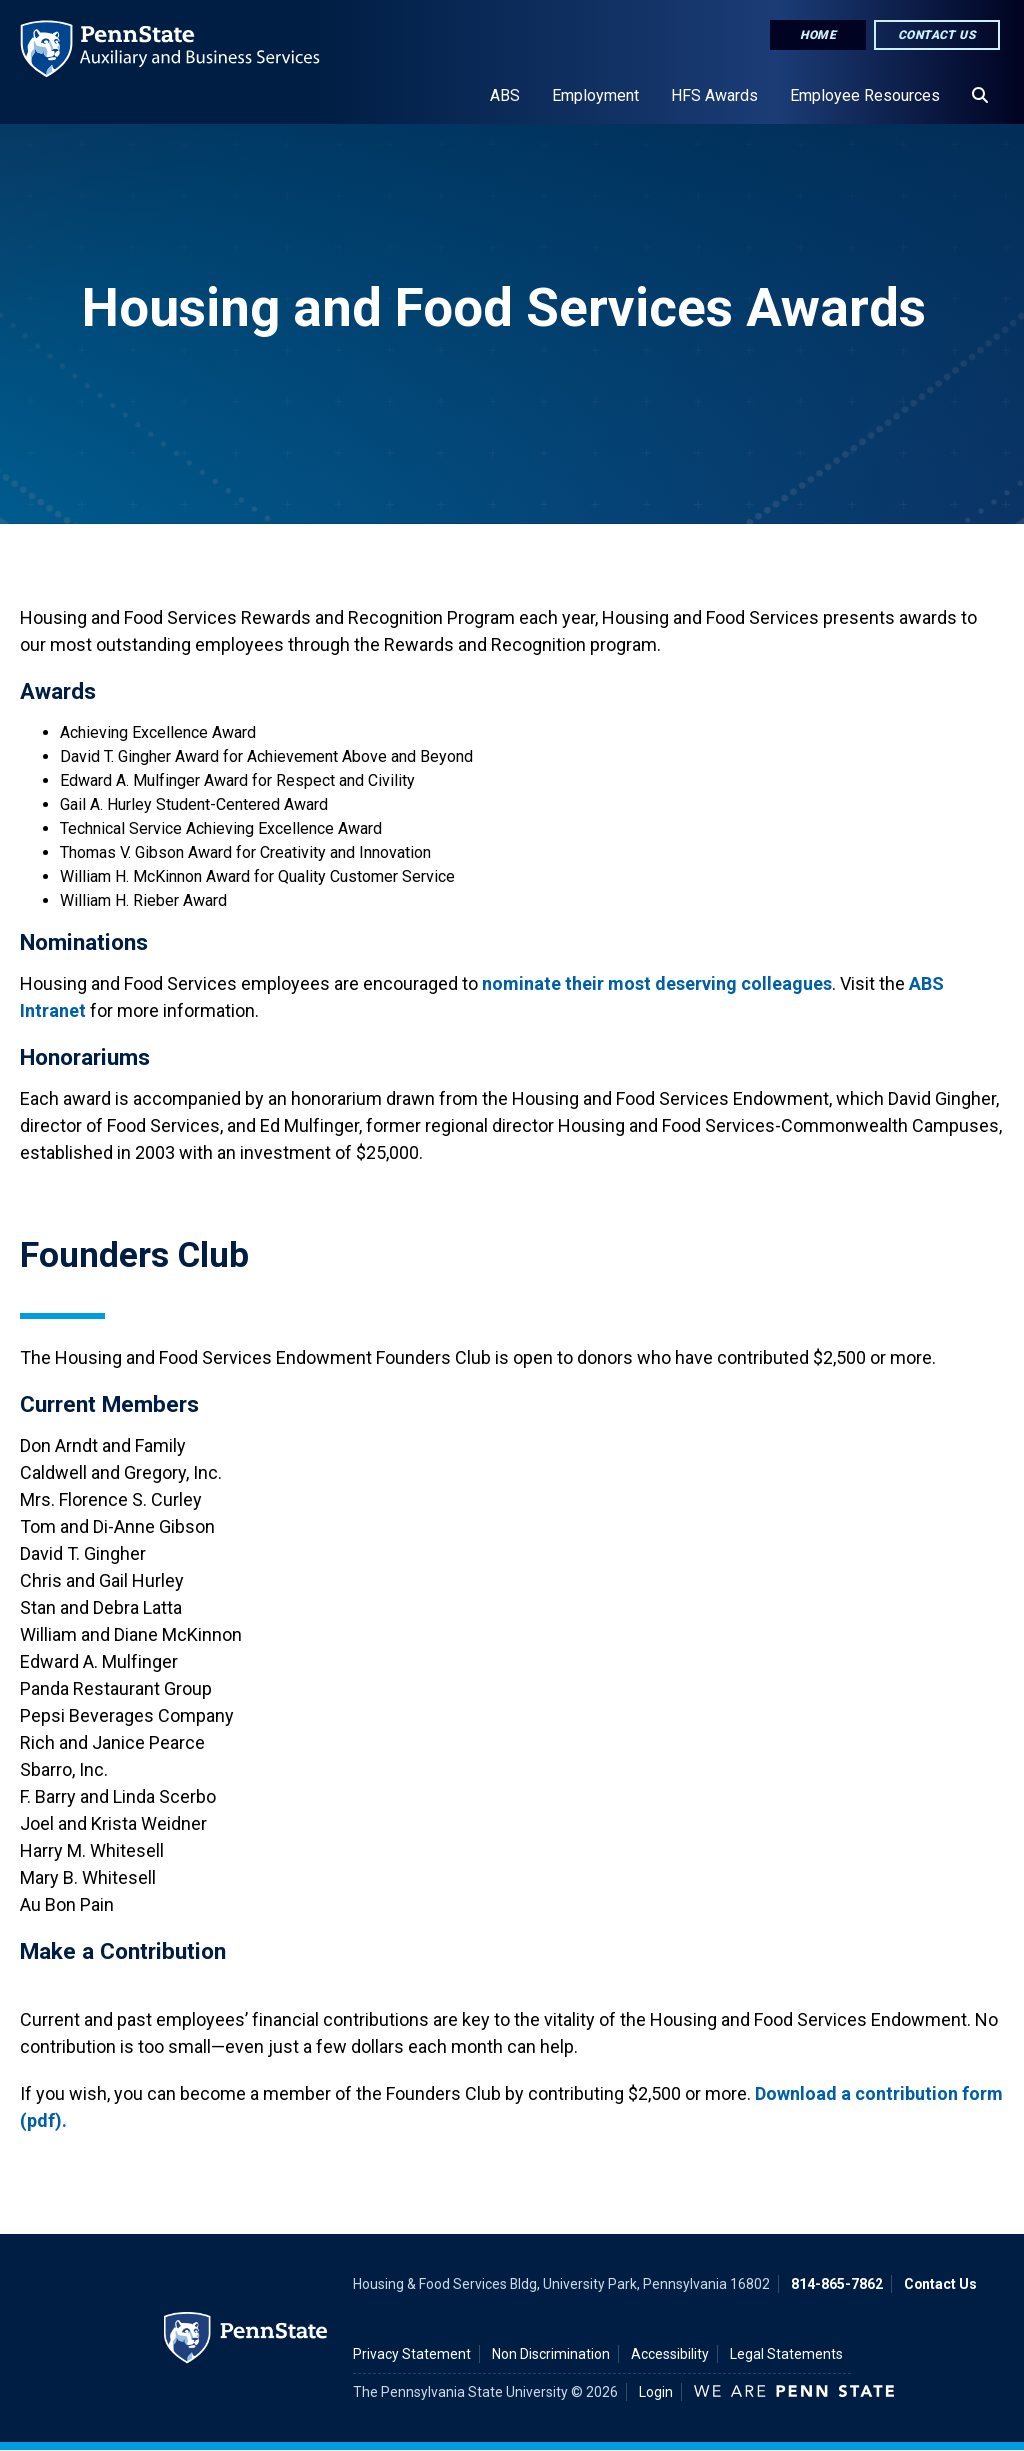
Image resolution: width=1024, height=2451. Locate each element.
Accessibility (670, 2354)
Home (818, 35)
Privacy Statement (412, 2354)
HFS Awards (714, 95)
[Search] (980, 96)
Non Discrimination (551, 2354)
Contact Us (937, 35)
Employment (595, 95)
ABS (505, 95)
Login (656, 2392)
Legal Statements (786, 2354)
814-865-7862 (837, 2284)
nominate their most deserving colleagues (657, 983)
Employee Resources (865, 95)
